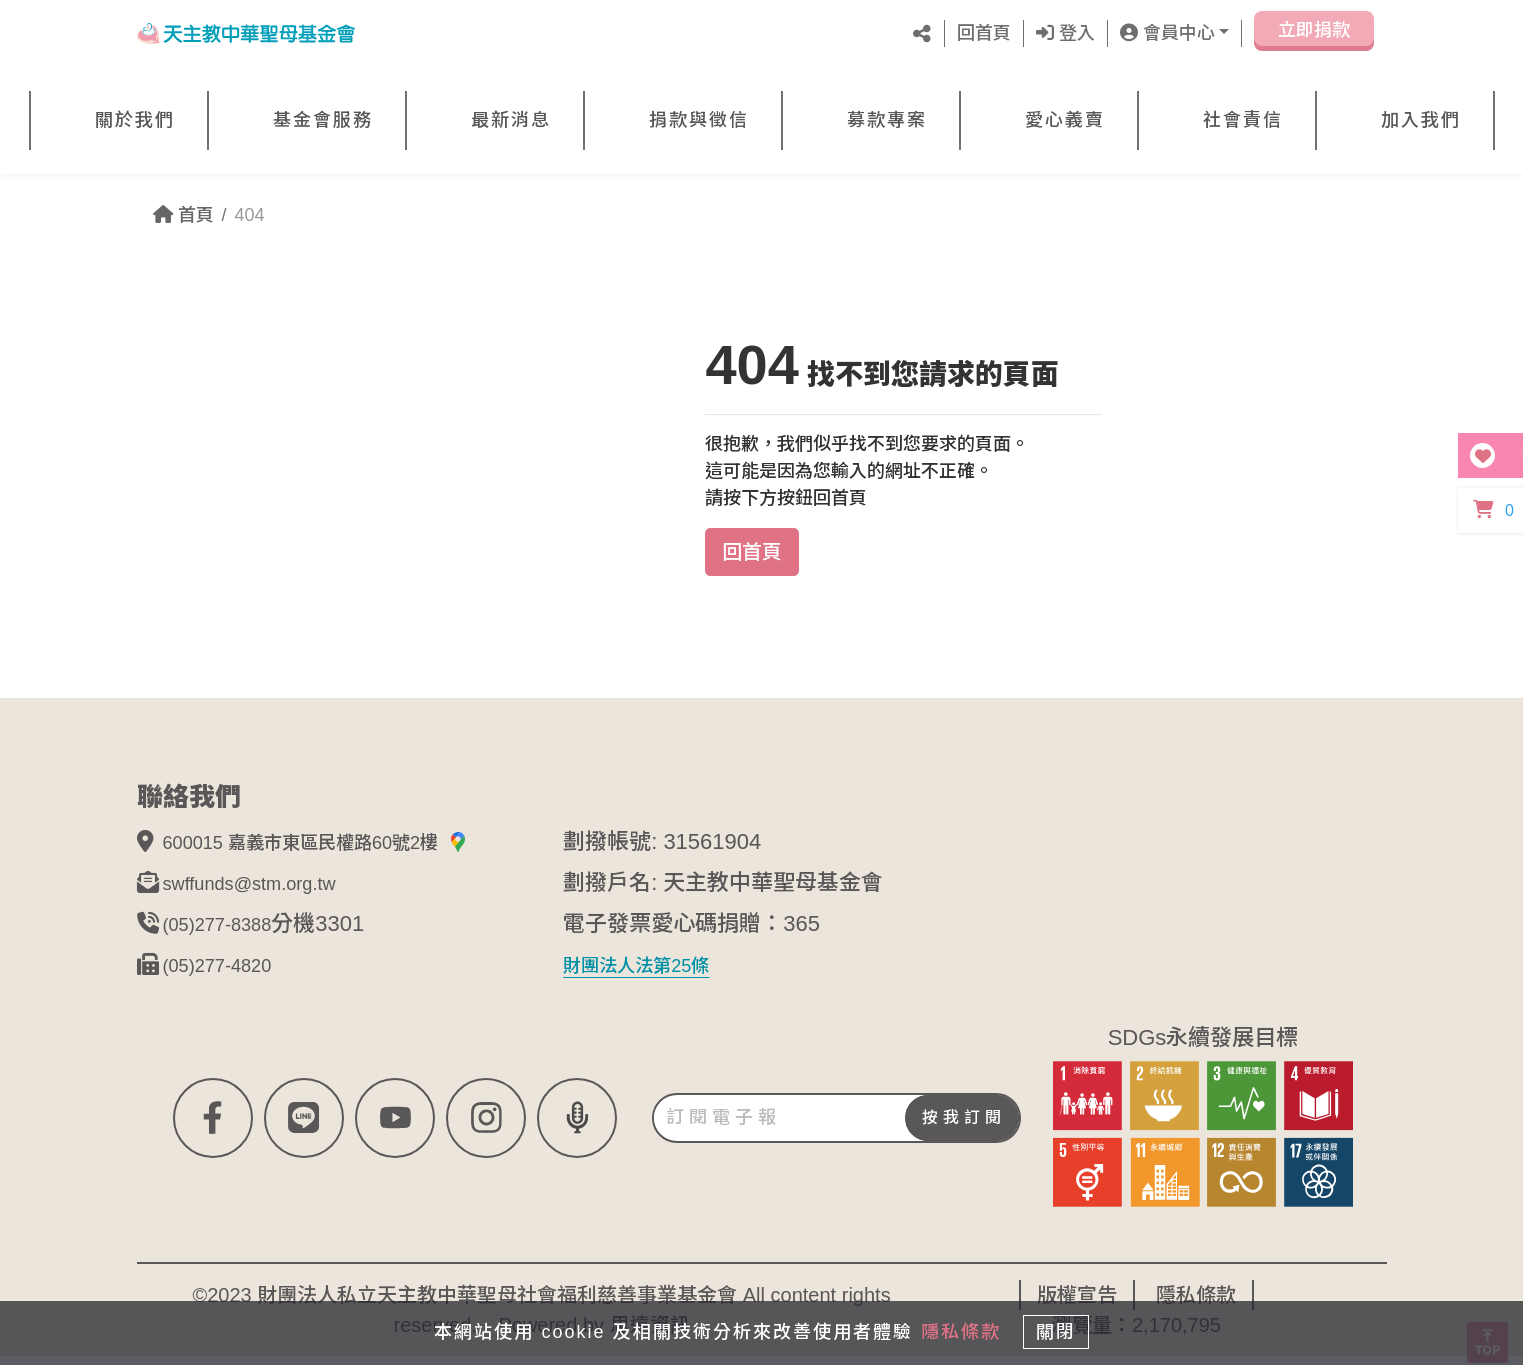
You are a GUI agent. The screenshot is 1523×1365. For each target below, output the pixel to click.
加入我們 (1421, 120)
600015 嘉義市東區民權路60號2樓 (346, 850)
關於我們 (135, 120)
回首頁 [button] (752, 552)
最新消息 (511, 120)
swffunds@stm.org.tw (268, 891)
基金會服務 (323, 120)
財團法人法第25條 (652, 973)
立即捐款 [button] (1314, 37)
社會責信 (1243, 120)
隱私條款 (949, 1327)
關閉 (1066, 1327)
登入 (1065, 33)
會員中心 (1167, 33)
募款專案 (887, 120)
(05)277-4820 (229, 973)
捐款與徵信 (699, 120)
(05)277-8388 (229, 932)
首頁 (183, 215)
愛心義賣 (1065, 120)
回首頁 (984, 33)
